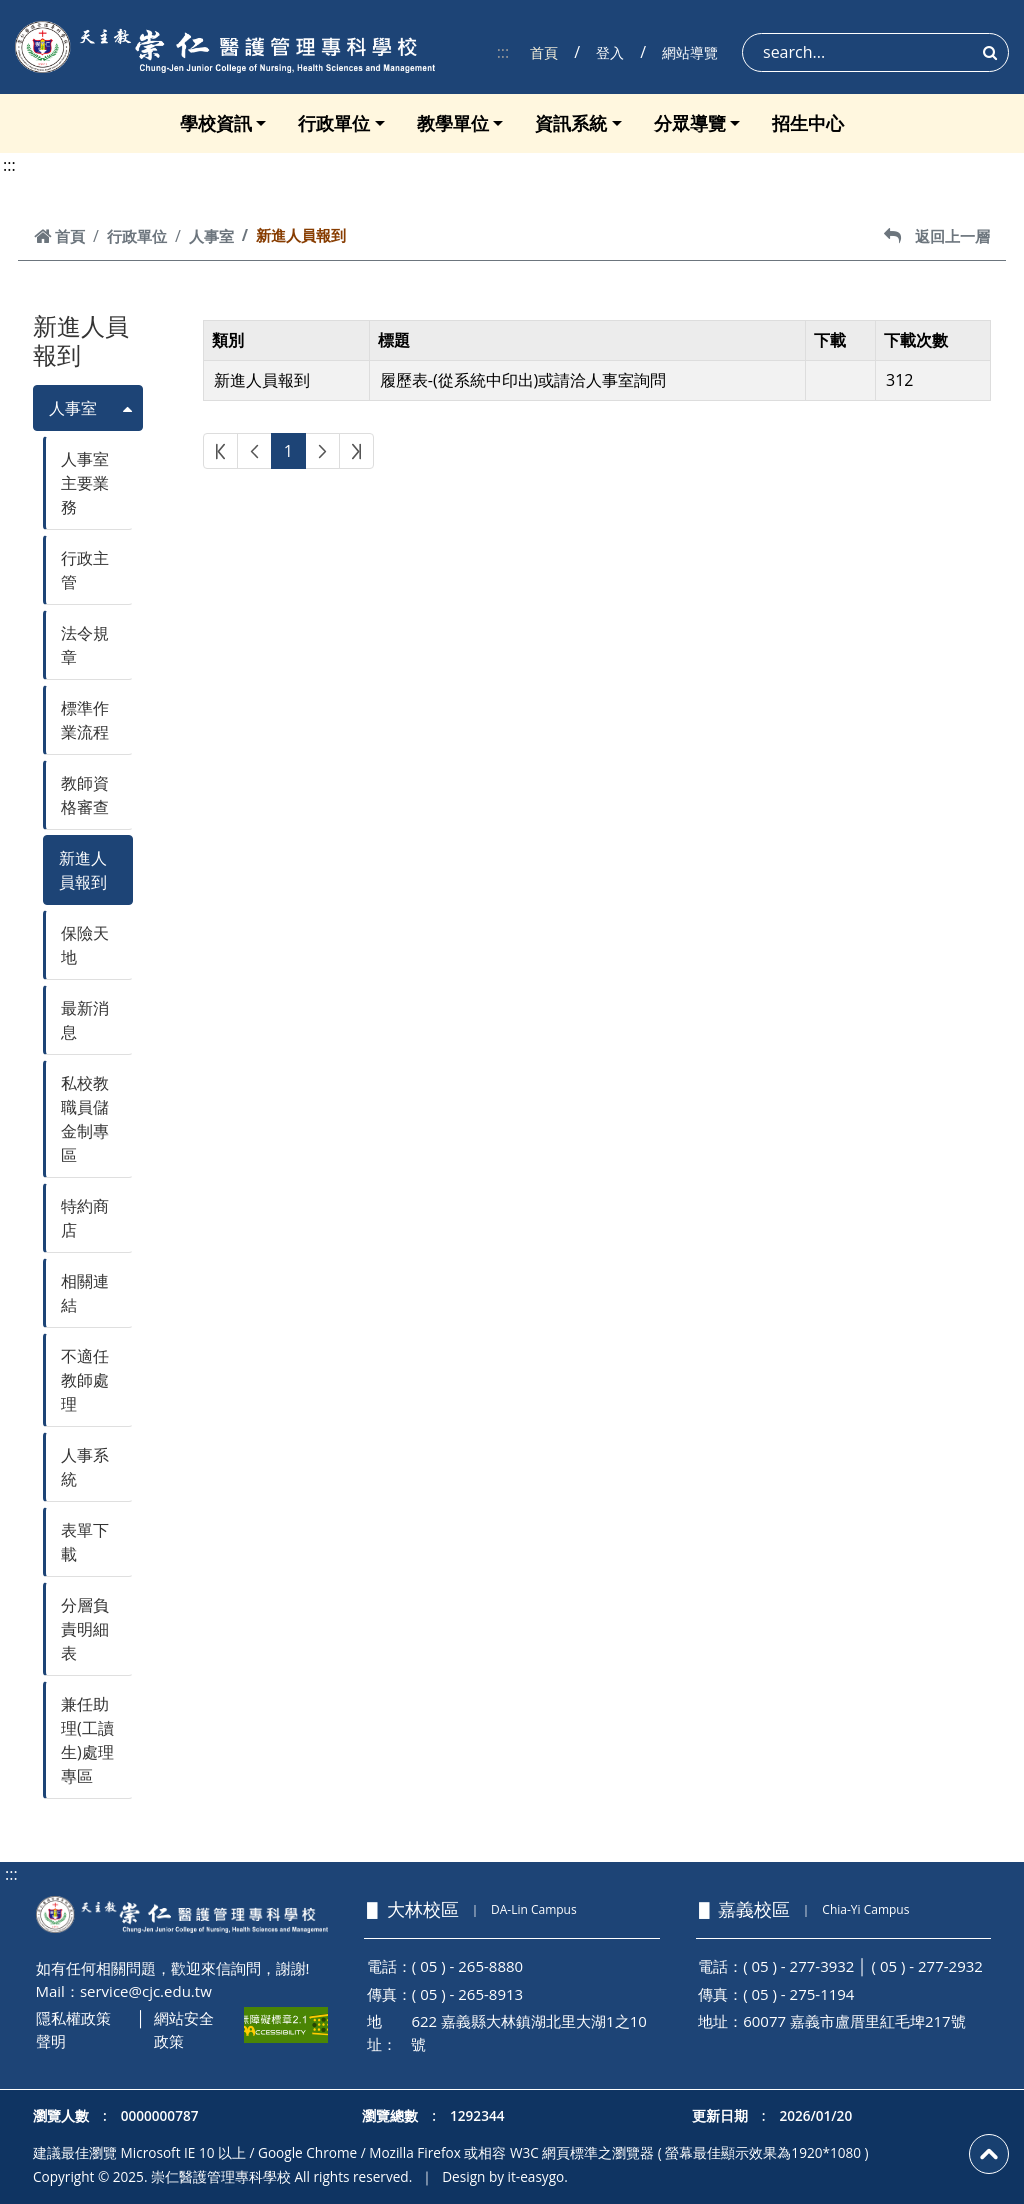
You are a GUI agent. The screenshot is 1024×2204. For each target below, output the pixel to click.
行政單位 (334, 123)
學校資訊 (216, 123)
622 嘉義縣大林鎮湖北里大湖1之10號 (528, 2032)
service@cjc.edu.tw (146, 1991)
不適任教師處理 (85, 1380)
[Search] (875, 52)
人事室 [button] (73, 408)
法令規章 (85, 645)
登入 (610, 52)
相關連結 (85, 1293)
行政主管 (85, 570)
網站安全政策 (184, 2029)
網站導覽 (690, 52)
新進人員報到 (83, 870)
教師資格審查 (85, 795)
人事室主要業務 (85, 483)
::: (503, 52)
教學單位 (453, 123)
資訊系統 (571, 123)
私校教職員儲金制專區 (85, 1119)
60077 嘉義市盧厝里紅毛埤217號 (854, 2021)
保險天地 (85, 945)
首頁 (544, 52)
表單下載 (85, 1542)
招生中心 (808, 123)
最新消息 (85, 1020)
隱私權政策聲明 (73, 2029)
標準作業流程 (85, 720)
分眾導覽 (690, 123)
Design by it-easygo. (505, 2176)
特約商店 (85, 1218)
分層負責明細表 (85, 1629)
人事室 (211, 236)
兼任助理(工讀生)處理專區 (87, 1740)
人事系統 (85, 1467)
